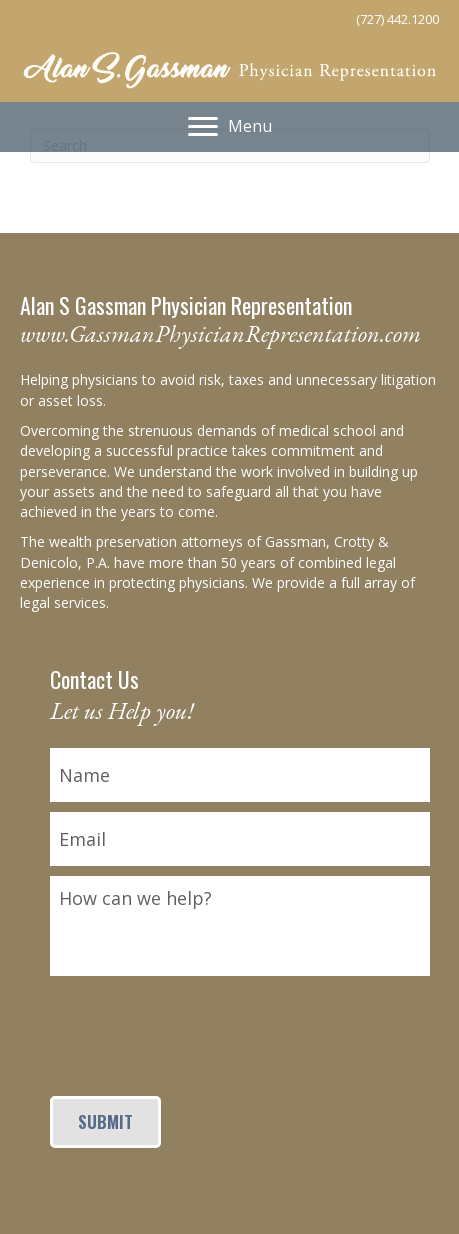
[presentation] (202, 1025)
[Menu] (230, 127)
